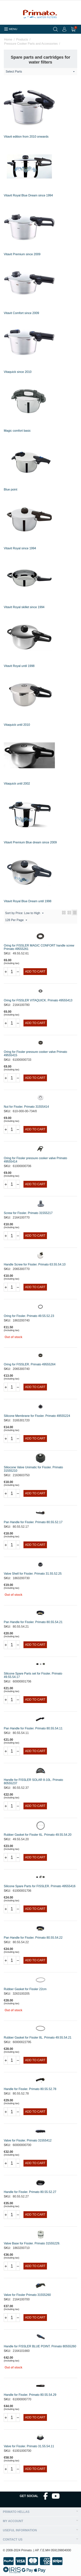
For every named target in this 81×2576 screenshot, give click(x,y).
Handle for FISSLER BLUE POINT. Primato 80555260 (40, 2346)
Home (8, 39)
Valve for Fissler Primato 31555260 (27, 2294)
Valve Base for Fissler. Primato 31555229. (32, 2243)
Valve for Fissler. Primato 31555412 (27, 2140)
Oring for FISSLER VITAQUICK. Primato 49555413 (38, 1000)
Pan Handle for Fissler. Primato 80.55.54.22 (33, 1937)
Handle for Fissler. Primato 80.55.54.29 (30, 2394)
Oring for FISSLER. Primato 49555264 (29, 1364)
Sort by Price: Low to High (24, 913)
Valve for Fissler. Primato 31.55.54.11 (29, 2446)
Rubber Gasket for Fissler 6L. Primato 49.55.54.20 (38, 1834)
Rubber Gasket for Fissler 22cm (25, 1989)
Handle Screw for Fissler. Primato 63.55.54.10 (34, 1264)
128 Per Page (16, 920)
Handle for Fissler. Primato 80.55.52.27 (30, 2192)
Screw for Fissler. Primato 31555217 (28, 1213)
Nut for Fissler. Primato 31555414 (26, 1106)
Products (22, 39)
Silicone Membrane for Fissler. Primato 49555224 (37, 1415)
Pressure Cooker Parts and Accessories (31, 43)
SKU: (7, 953)
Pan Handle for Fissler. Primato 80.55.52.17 (33, 1522)
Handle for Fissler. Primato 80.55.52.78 (30, 2089)
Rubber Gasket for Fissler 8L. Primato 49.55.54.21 (38, 2037)
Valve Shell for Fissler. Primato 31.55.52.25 (33, 1573)
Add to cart (35, 971)
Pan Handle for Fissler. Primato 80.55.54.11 (33, 1728)
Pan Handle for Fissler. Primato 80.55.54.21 (33, 1622)
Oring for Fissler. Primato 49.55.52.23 (29, 1316)
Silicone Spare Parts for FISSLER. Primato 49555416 (40, 1886)
